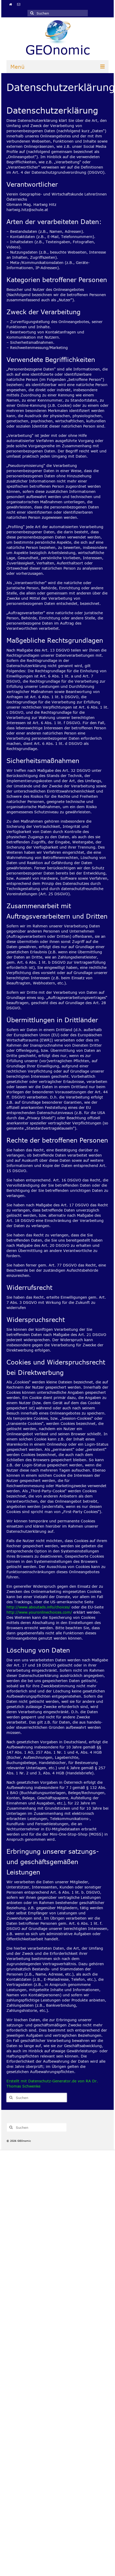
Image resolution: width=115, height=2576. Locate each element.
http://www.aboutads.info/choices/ (38, 1607)
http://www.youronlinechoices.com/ (39, 1612)
